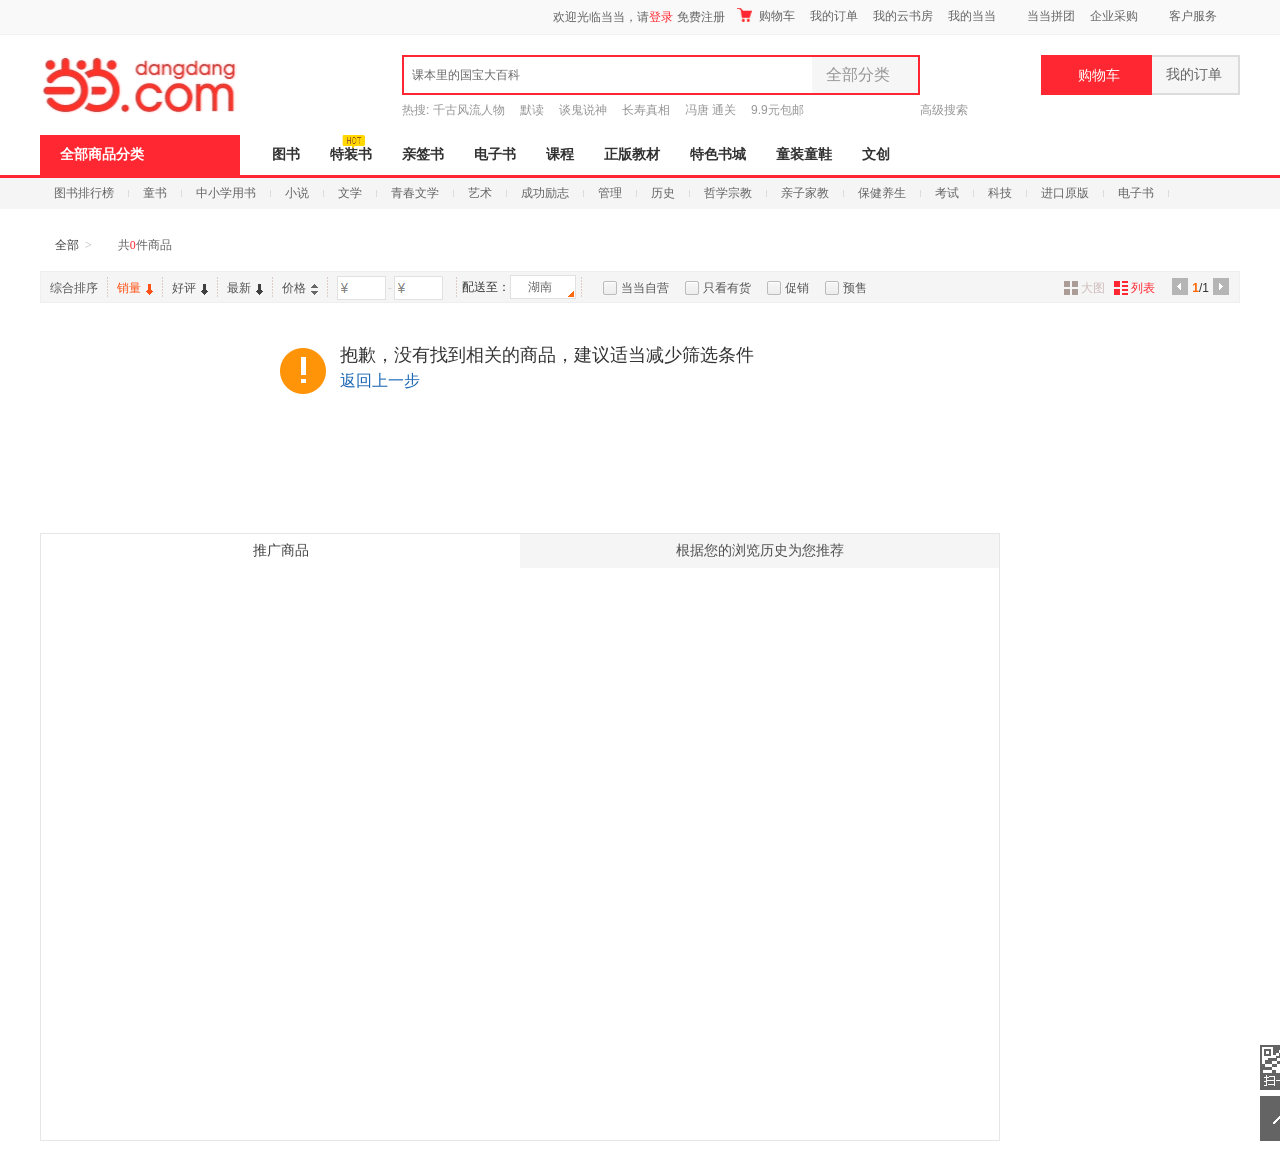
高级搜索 (944, 110)
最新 (245, 288)
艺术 (480, 193)
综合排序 (74, 288)
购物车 (766, 15)
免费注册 (701, 17)
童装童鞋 (804, 154)
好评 (190, 288)
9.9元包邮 (777, 110)
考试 (947, 193)
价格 (300, 288)
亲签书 (423, 154)
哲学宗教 (728, 193)
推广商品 (281, 550)
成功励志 (545, 193)
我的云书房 (903, 16)
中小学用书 (226, 193)
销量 (135, 288)
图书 (286, 154)
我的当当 (972, 16)
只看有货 (727, 288)
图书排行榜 (84, 193)
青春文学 (415, 193)
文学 (350, 193)
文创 (876, 154)
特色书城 (718, 154)
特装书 (351, 154)
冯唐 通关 (710, 110)
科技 (1000, 193)
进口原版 (1065, 193)
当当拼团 (1051, 16)
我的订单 (834, 16)
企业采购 (1114, 16)
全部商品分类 (102, 154)
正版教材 (632, 154)
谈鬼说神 (583, 110)
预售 (855, 288)
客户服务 (1193, 16)
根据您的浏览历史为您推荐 (760, 550)
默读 (532, 110)
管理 (610, 193)
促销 (797, 288)
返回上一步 (380, 380)
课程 (560, 154)
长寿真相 (646, 110)
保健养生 (882, 193)
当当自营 (645, 288)
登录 (661, 17)
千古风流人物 (469, 110)
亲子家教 (805, 193)
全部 (67, 245)
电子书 (495, 154)
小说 (297, 193)
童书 (155, 193)
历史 (663, 193)
